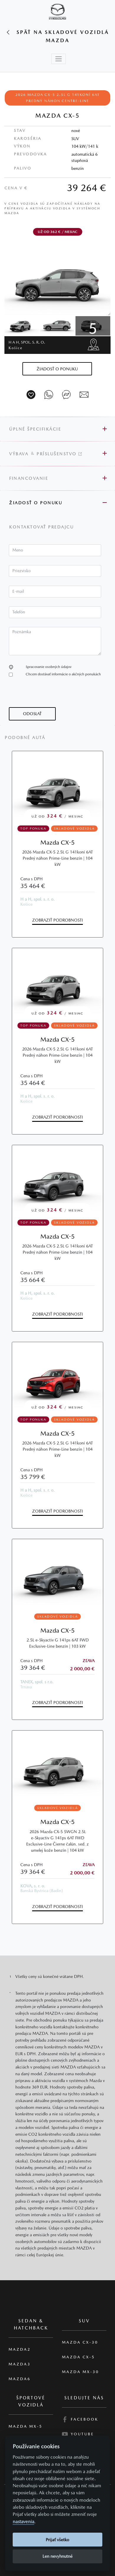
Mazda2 (20, 2349)
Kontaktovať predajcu (42, 527)
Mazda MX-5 (25, 2426)
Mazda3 (20, 2364)
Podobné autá (25, 737)
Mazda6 (20, 2379)
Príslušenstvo (59, 454)
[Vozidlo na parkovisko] (31, 394)
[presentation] (53, 695)
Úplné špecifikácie (35, 429)
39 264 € (86, 187)
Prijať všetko (57, 2539)
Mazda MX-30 (80, 2372)
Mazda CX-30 (80, 2342)
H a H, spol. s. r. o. (27, 345)
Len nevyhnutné (57, 2556)
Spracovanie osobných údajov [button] (48, 667)
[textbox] (55, 550)
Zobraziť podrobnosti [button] (57, 920)
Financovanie (28, 478)
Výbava (18, 454)
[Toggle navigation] (58, 59)
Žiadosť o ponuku (35, 502)
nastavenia (23, 2521)
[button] (57, 368)
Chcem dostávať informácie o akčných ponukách (63, 674)
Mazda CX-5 (57, 842)
